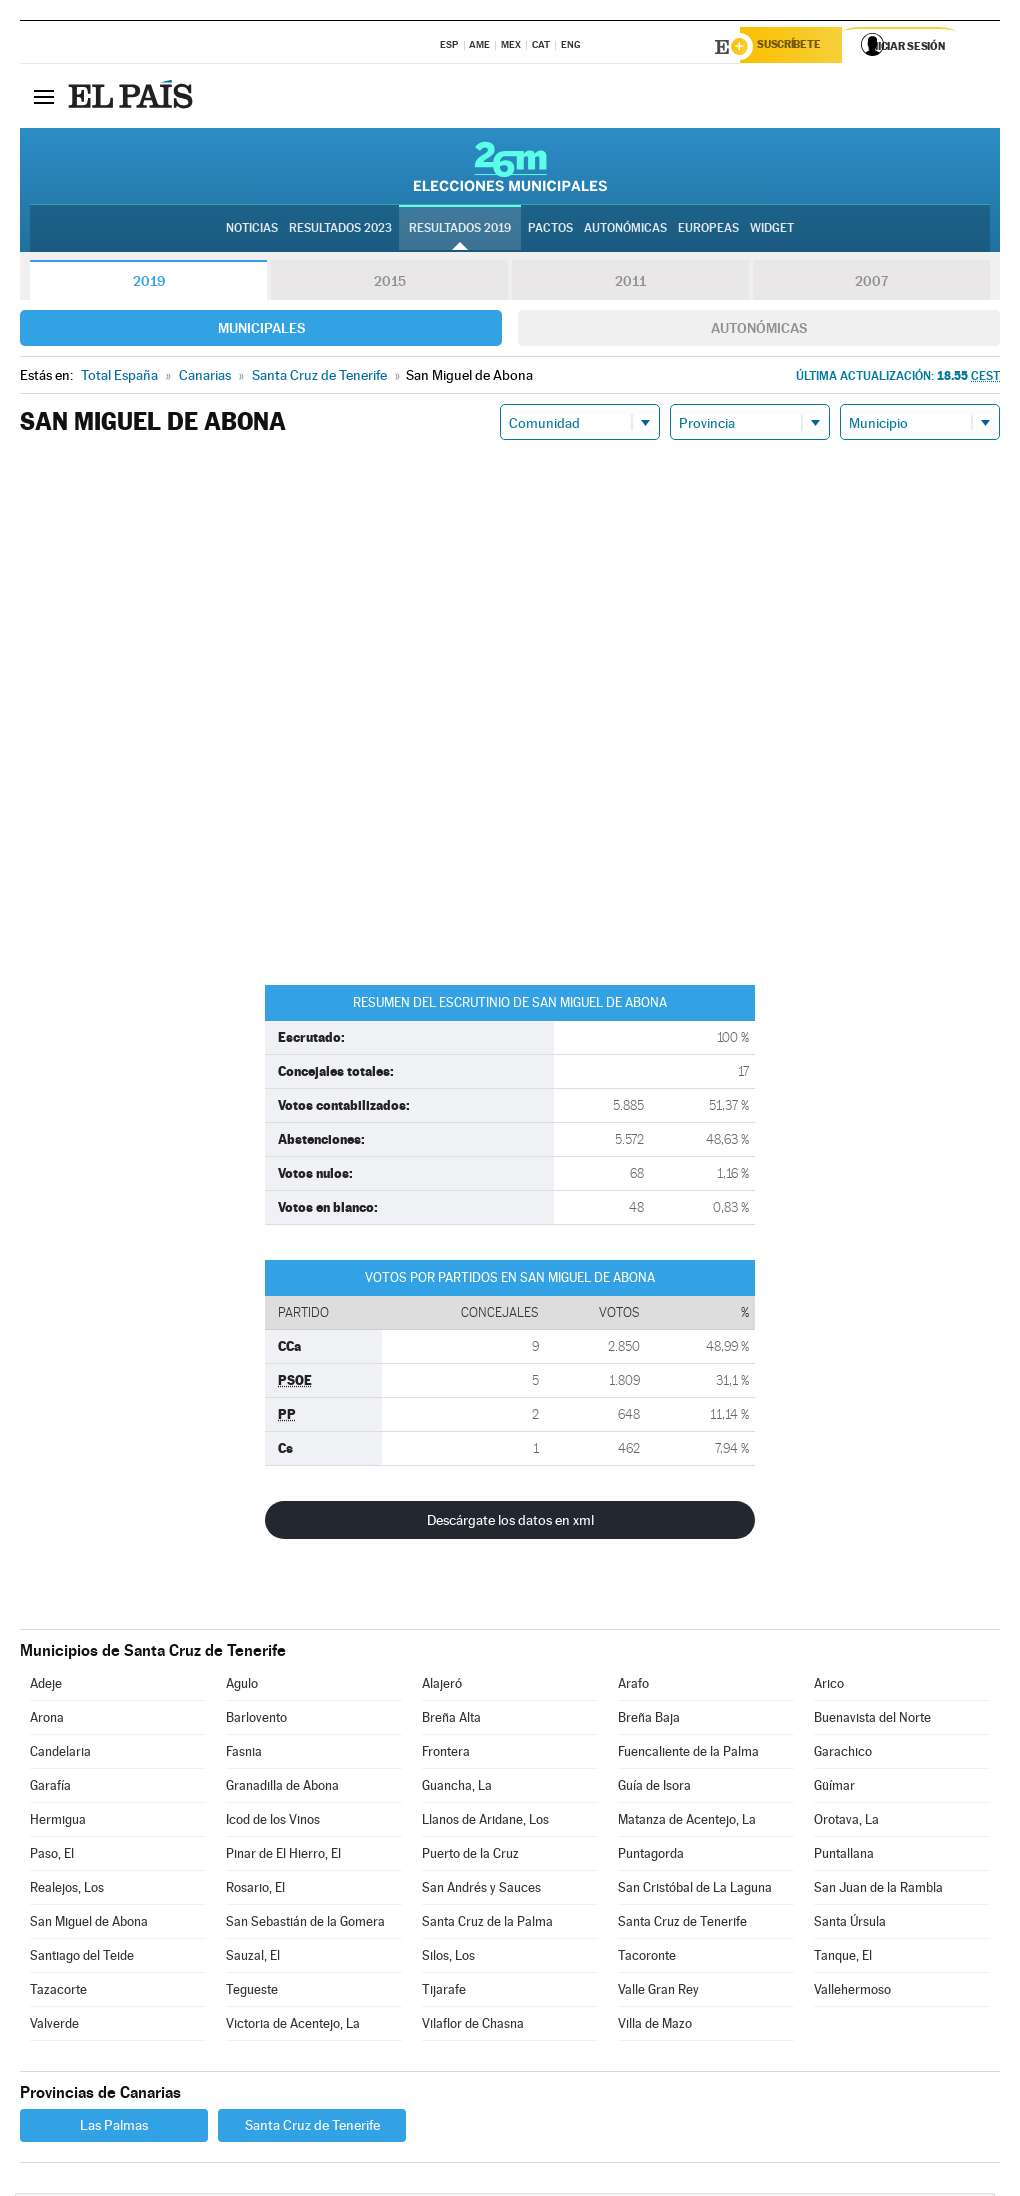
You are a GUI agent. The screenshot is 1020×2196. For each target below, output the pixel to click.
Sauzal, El (253, 1958)
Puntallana (844, 1856)
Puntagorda (651, 1856)
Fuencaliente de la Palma (688, 1754)
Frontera (446, 1754)
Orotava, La (846, 1822)
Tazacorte (58, 1992)
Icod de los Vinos (273, 1822)
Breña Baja (649, 1720)
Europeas (708, 231)
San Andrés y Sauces (481, 1890)
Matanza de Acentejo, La (687, 1822)
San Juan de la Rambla (878, 1890)
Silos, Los (448, 1958)
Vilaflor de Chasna (473, 2026)
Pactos (550, 231)
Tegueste (252, 1992)
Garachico (843, 1754)
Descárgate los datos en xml (510, 1523)
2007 (871, 284)
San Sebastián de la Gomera (305, 1924)
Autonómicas (759, 331)
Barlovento (256, 1720)
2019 (149, 284)
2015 (390, 284)
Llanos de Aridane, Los (485, 1822)
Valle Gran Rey (658, 1992)
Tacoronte (647, 1958)
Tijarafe (444, 1992)
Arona (47, 1720)
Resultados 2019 (460, 231)
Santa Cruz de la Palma (487, 1924)
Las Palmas (114, 2128)
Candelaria (60, 1754)
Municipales (261, 331)
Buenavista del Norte (872, 1720)
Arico (829, 1686)
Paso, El (52, 1856)
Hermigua (58, 1822)
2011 (630, 284)
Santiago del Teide (82, 1958)
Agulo (242, 1686)
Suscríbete (796, 47)
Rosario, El (255, 1890)
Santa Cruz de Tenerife (682, 1924)
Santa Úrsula (850, 1924)
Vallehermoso (852, 1992)
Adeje (46, 1686)
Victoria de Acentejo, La (293, 2026)
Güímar (834, 1788)
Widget (772, 231)
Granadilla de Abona (282, 1788)
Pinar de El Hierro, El (283, 1856)
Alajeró (442, 1686)
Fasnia (244, 1754)
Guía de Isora (654, 1788)
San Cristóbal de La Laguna (695, 1890)
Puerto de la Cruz (470, 1856)
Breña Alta (451, 1720)
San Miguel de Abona (89, 1924)
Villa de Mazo (655, 2026)
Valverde (54, 2026)
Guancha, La (457, 1788)
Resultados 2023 (340, 231)
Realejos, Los (67, 1890)
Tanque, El (843, 1958)
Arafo (633, 1686)
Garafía (50, 1788)
